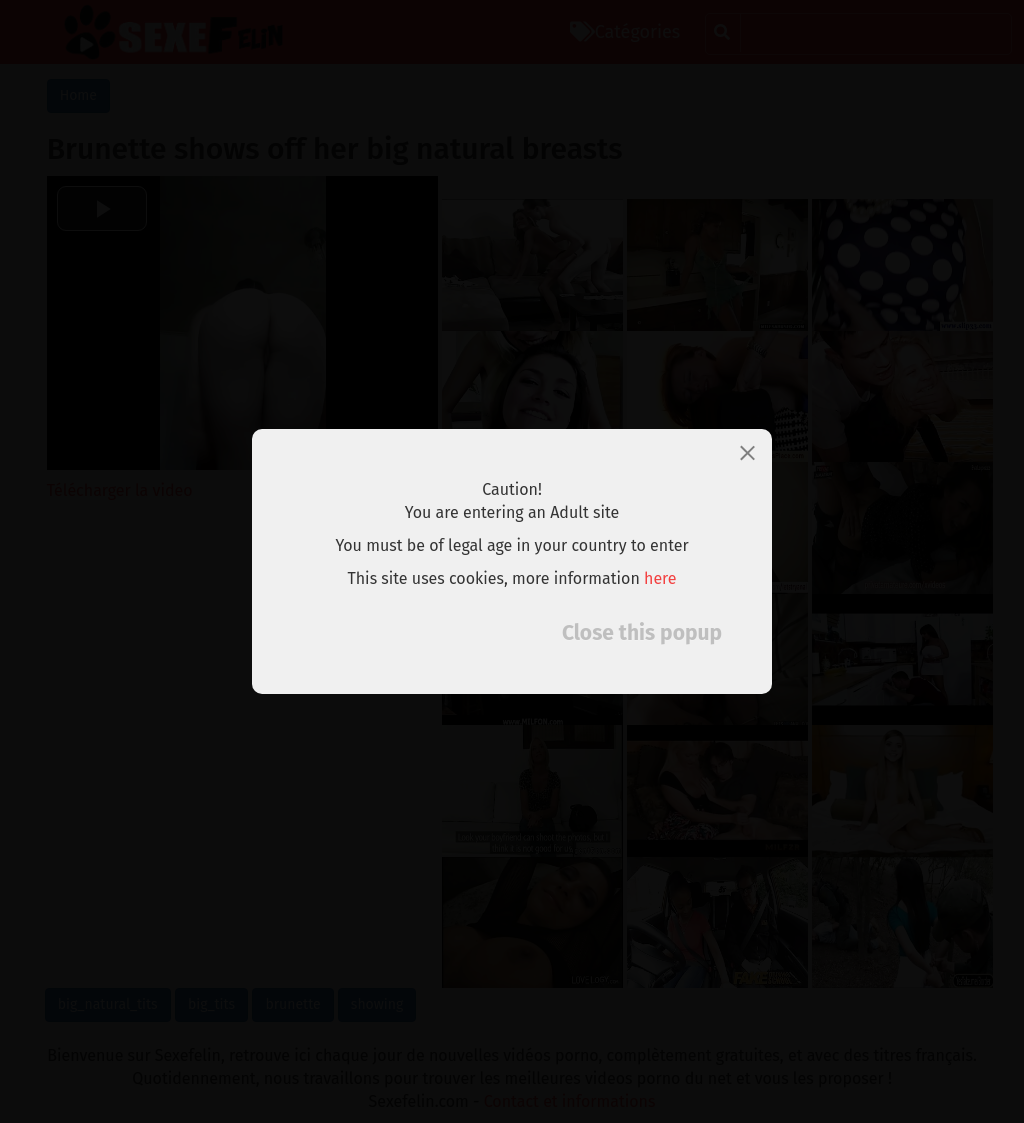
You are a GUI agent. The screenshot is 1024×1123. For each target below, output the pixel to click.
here (660, 578)
